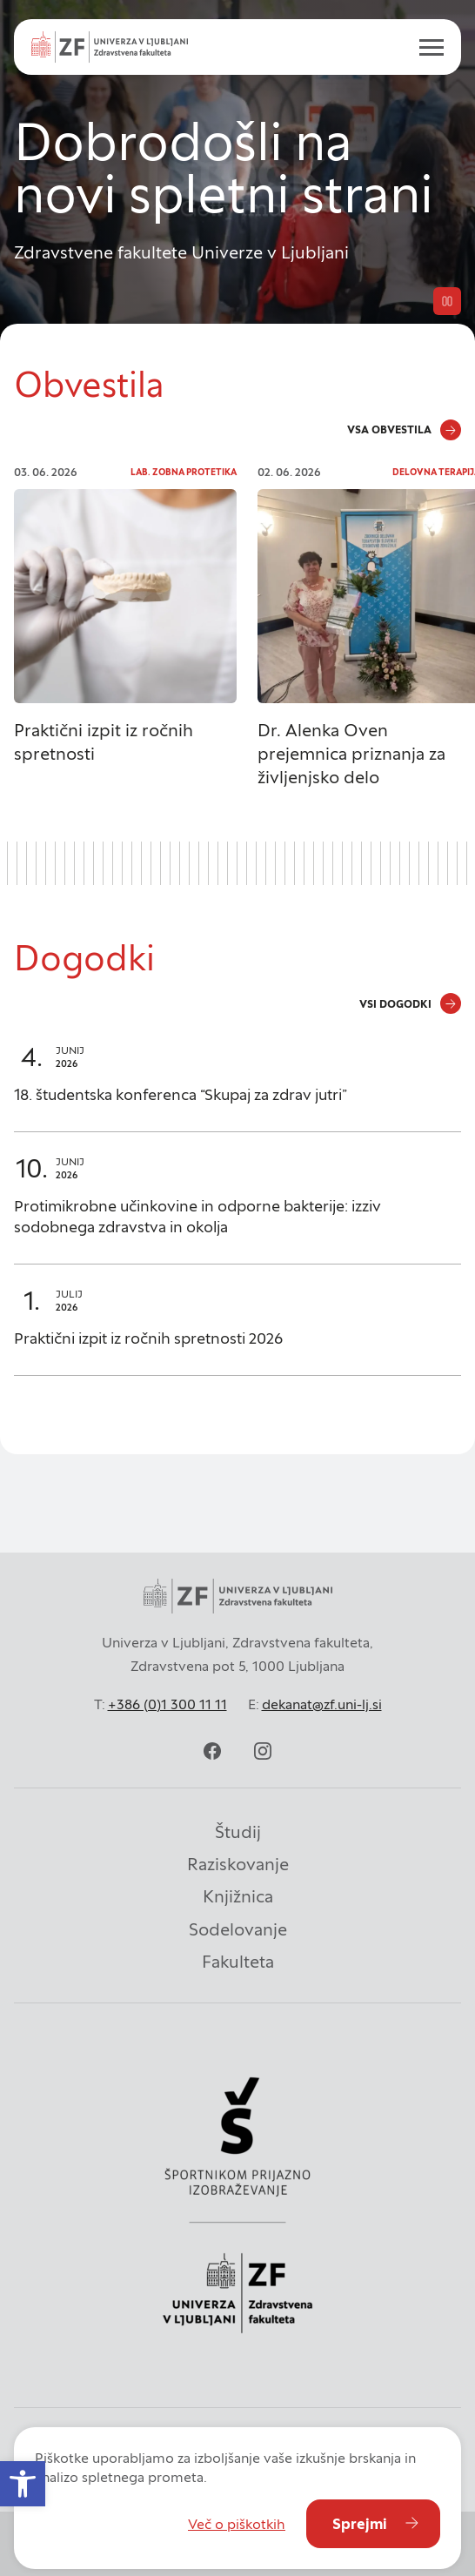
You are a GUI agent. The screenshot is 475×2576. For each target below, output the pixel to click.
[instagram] (262, 1751)
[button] (22, 2483)
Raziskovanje (238, 1864)
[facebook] (212, 1751)
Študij (238, 1832)
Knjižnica (238, 1896)
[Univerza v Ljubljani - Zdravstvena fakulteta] (109, 47)
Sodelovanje (238, 1929)
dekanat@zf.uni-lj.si (322, 1704)
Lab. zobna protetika (183, 472)
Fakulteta (238, 1961)
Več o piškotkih (236, 2523)
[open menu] (424, 47)
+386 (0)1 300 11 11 (167, 1704)
